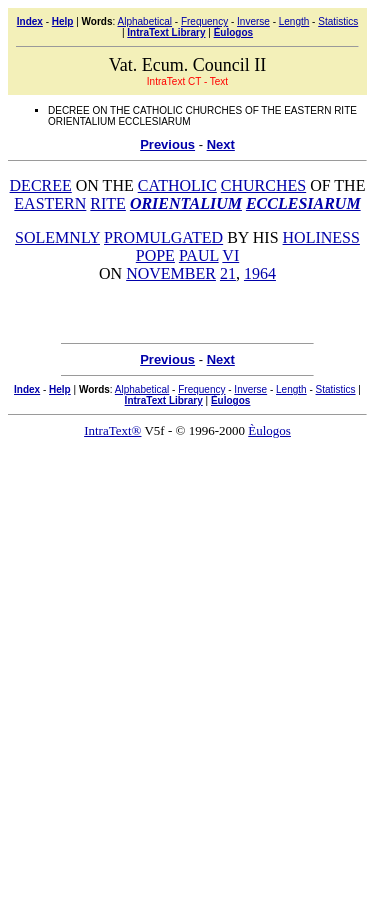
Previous (167, 144)
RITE (108, 203)
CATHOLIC (177, 185)
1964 (260, 273)
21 (228, 273)
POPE (155, 255)
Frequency (204, 21)
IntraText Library (166, 32)
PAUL (199, 255)
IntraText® (112, 430)
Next (221, 144)
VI (230, 255)
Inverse (253, 21)
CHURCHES (263, 185)
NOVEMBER (171, 273)
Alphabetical (145, 21)
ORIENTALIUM (186, 203)
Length (294, 21)
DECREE (41, 185)
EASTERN (50, 203)
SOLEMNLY (57, 237)
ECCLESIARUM (303, 203)
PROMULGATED (163, 237)
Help (63, 21)
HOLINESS (321, 237)
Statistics (338, 21)
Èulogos (233, 32)
